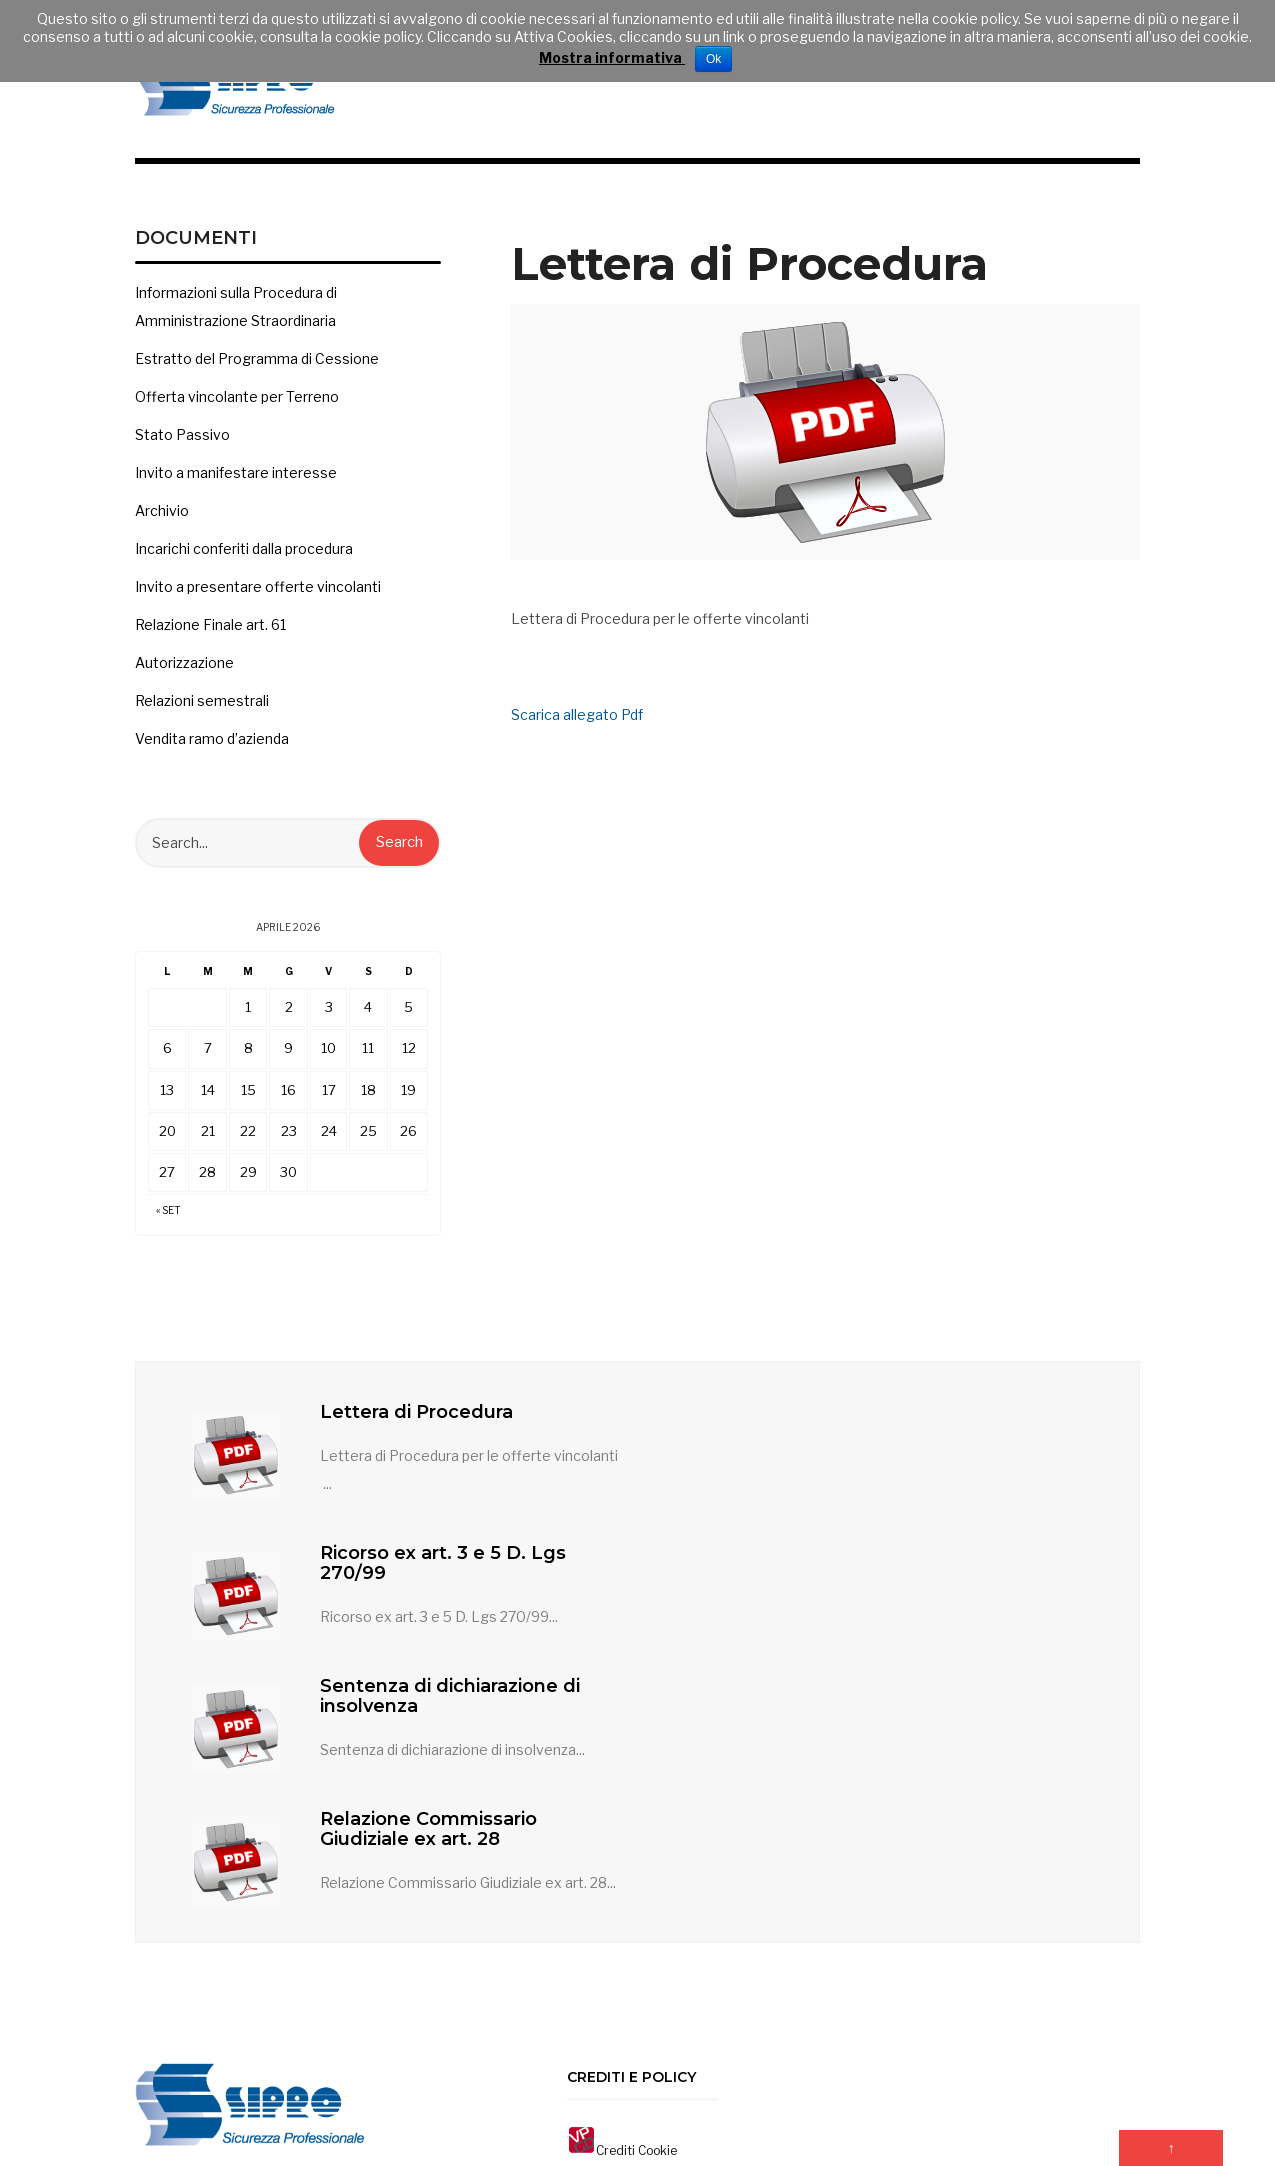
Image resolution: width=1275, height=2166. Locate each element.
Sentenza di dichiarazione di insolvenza (451, 1577)
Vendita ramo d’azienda (212, 752)
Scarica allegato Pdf (577, 728)
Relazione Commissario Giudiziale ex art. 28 (911, 1577)
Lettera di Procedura (417, 1426)
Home (602, 2071)
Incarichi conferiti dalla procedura (244, 562)
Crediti (615, 1926)
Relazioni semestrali (202, 714)
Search (399, 857)
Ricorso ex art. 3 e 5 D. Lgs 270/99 (926, 1436)
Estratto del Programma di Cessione (257, 372)
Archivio (162, 524)
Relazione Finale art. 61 (210, 638)
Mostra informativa (612, 57)
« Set (168, 1225)
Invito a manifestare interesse (236, 486)
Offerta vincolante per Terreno (237, 410)
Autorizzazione (184, 676)
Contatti (660, 2071)
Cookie (657, 1926)
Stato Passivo (182, 448)
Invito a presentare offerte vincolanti (258, 600)
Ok (713, 59)
